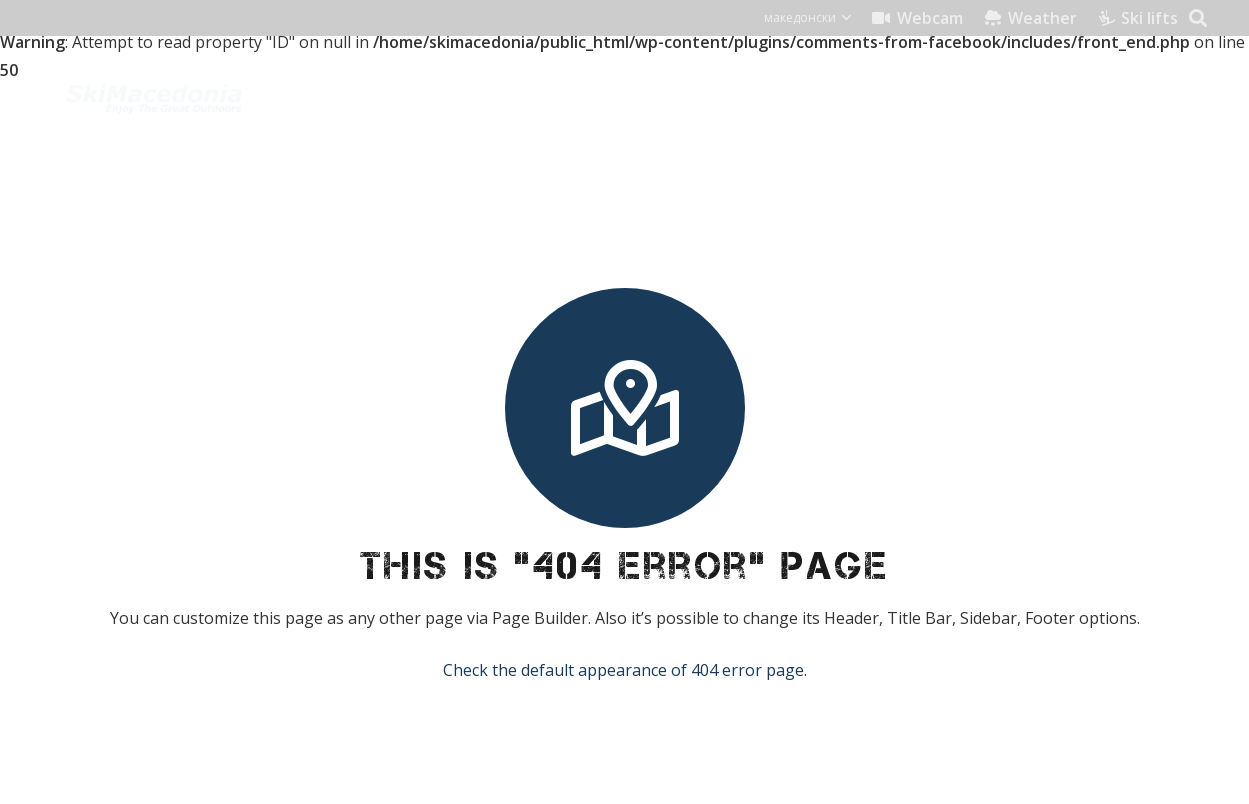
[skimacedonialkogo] (141, 86)
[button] (807, 18)
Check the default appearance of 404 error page (623, 670)
